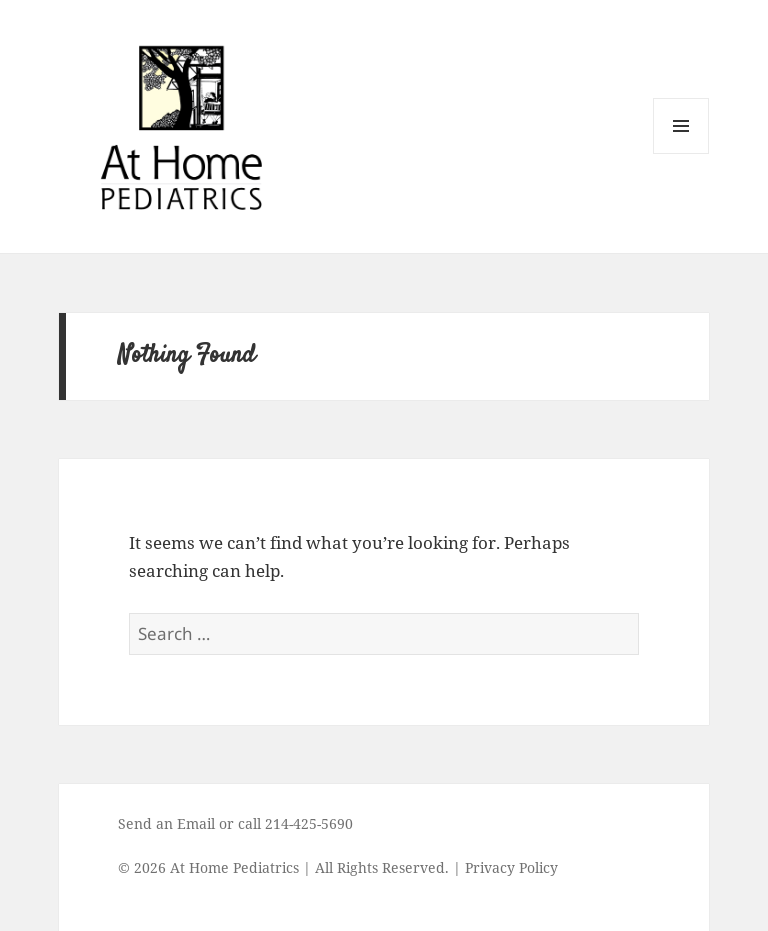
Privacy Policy (511, 867)
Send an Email (166, 823)
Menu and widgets (681, 153)
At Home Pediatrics (234, 867)
